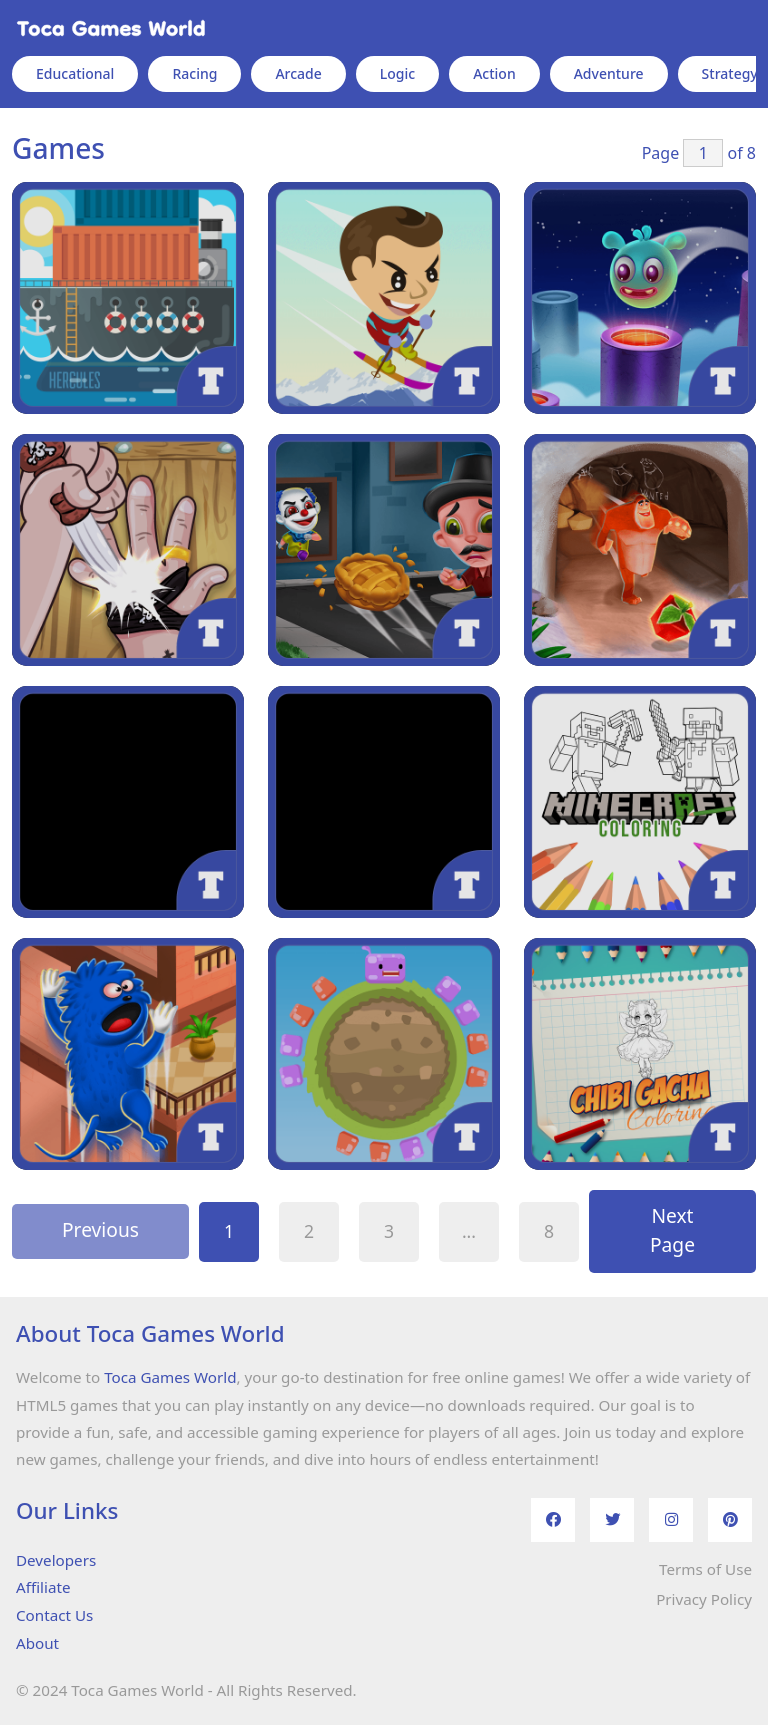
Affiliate (43, 1587)
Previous (100, 1229)
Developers (56, 1560)
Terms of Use (705, 1569)
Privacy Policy (704, 1599)
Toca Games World (170, 1377)
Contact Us (54, 1615)
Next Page (672, 1230)
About (37, 1643)
